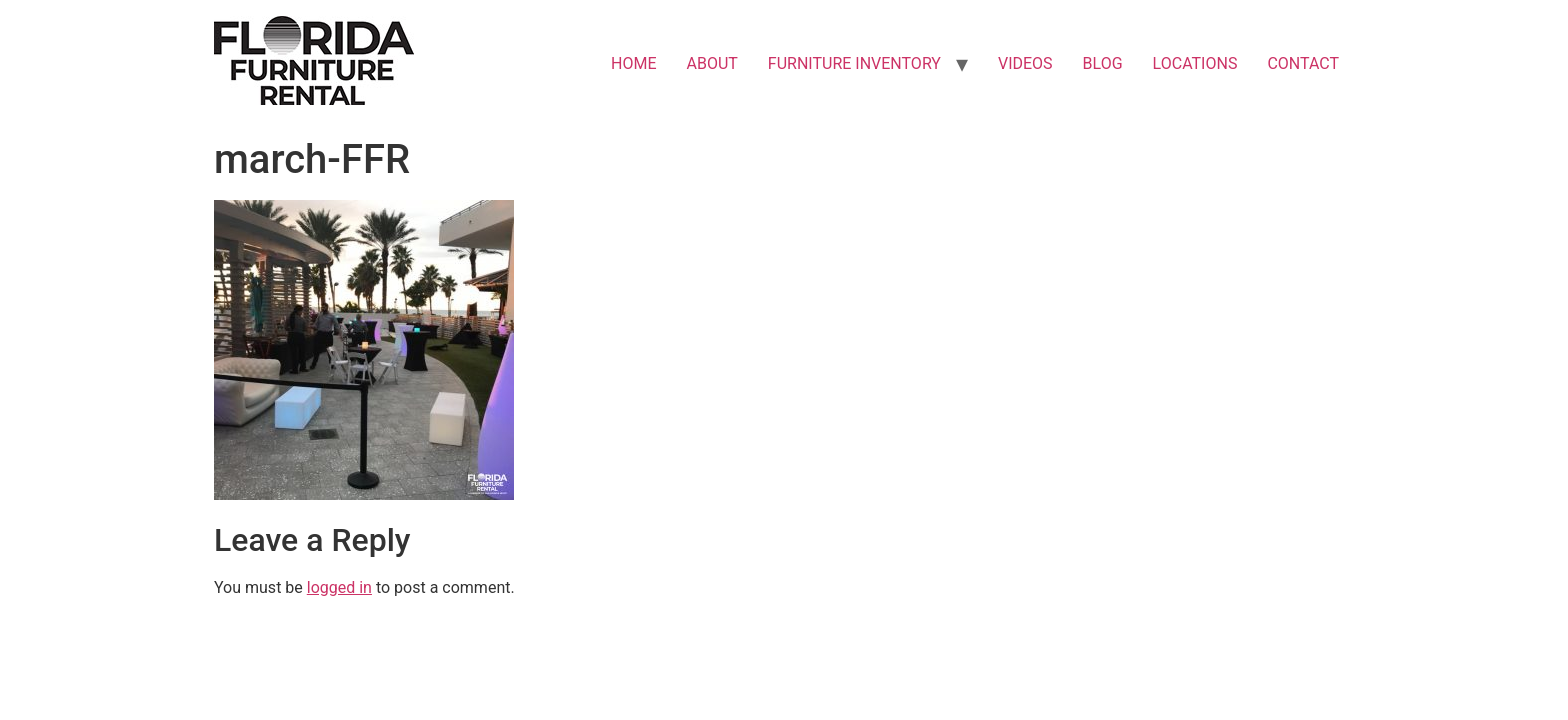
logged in (339, 587)
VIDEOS (1025, 63)
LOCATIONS (1195, 63)
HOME (633, 63)
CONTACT (1303, 63)
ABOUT (712, 63)
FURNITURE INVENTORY (854, 63)
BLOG (1103, 63)
